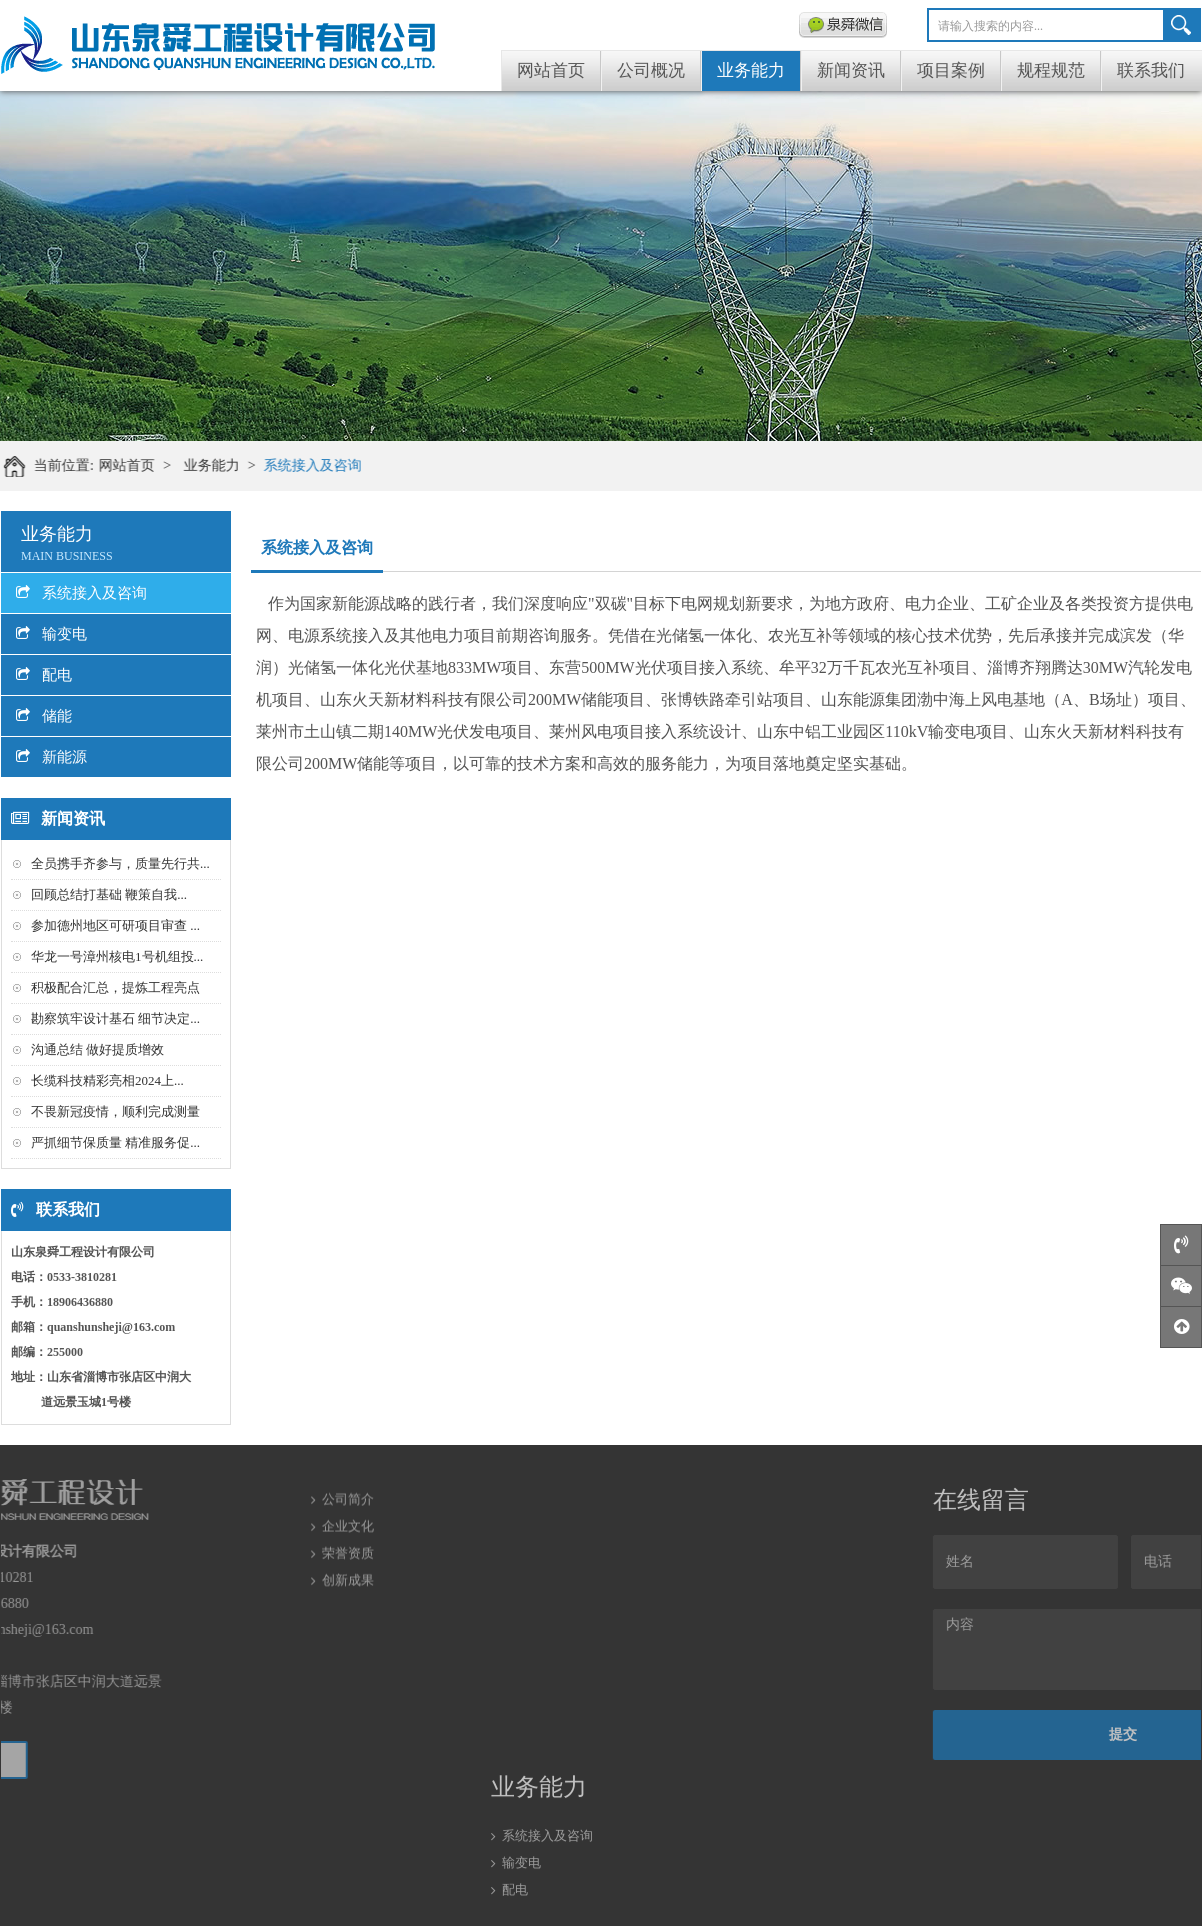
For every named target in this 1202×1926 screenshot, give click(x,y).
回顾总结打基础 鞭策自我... (109, 894)
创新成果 (348, 1547)
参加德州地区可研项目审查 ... (115, 925)
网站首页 (551, 70)
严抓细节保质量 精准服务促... (115, 1142)
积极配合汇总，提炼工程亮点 (115, 987)
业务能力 (751, 70)
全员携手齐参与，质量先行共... (120, 863)
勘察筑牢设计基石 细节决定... (115, 1018)
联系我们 (1151, 70)
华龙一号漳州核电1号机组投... (117, 956)
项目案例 (951, 70)
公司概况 (651, 70)
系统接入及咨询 (323, 465)
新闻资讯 (851, 70)
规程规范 (1051, 70)
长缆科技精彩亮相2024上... (107, 1080)
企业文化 (348, 1493)
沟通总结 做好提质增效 (97, 1049)
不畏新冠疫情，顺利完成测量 (115, 1111)
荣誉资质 (348, 1520)
